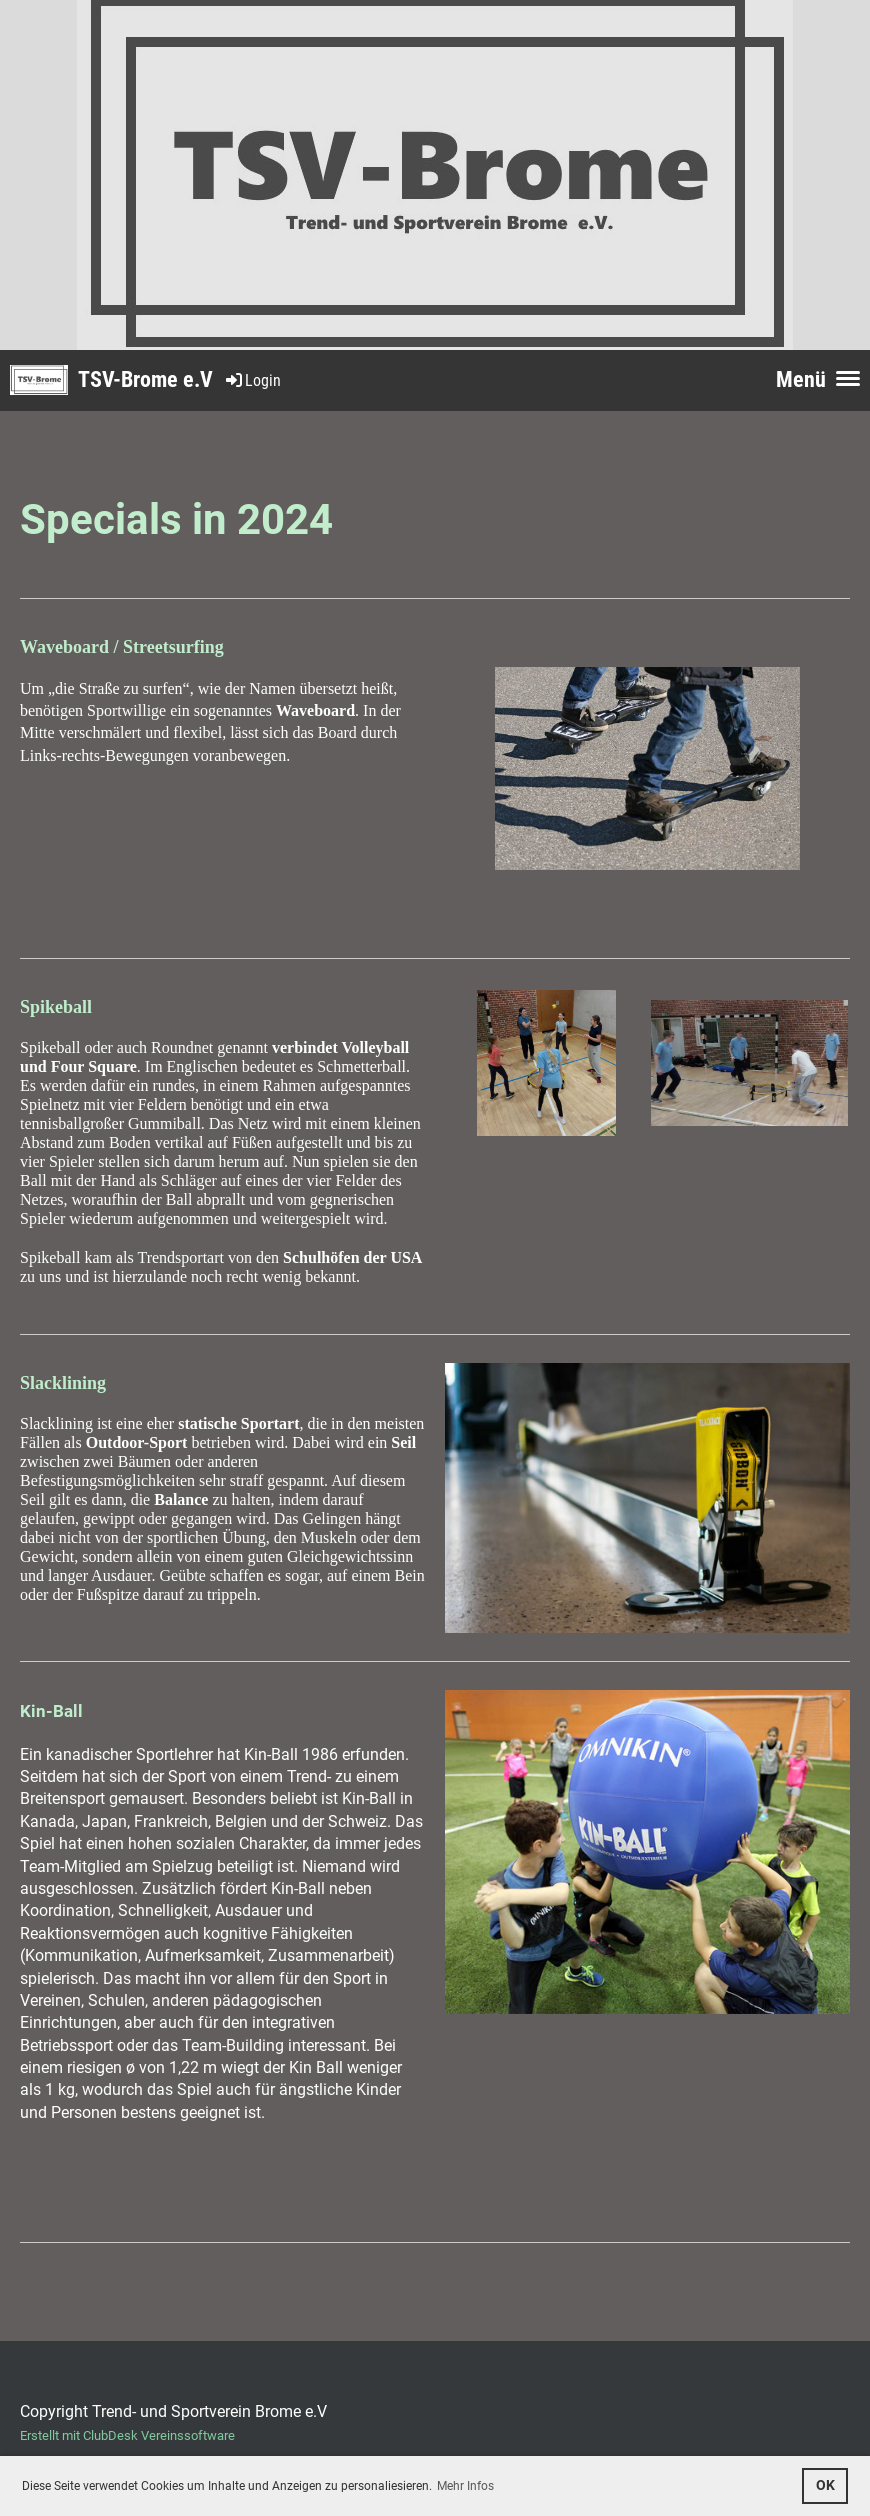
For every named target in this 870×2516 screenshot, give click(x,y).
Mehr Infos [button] (465, 2486)
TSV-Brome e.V (145, 379)
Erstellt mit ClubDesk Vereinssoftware (127, 2435)
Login (252, 380)
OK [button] (825, 2485)
